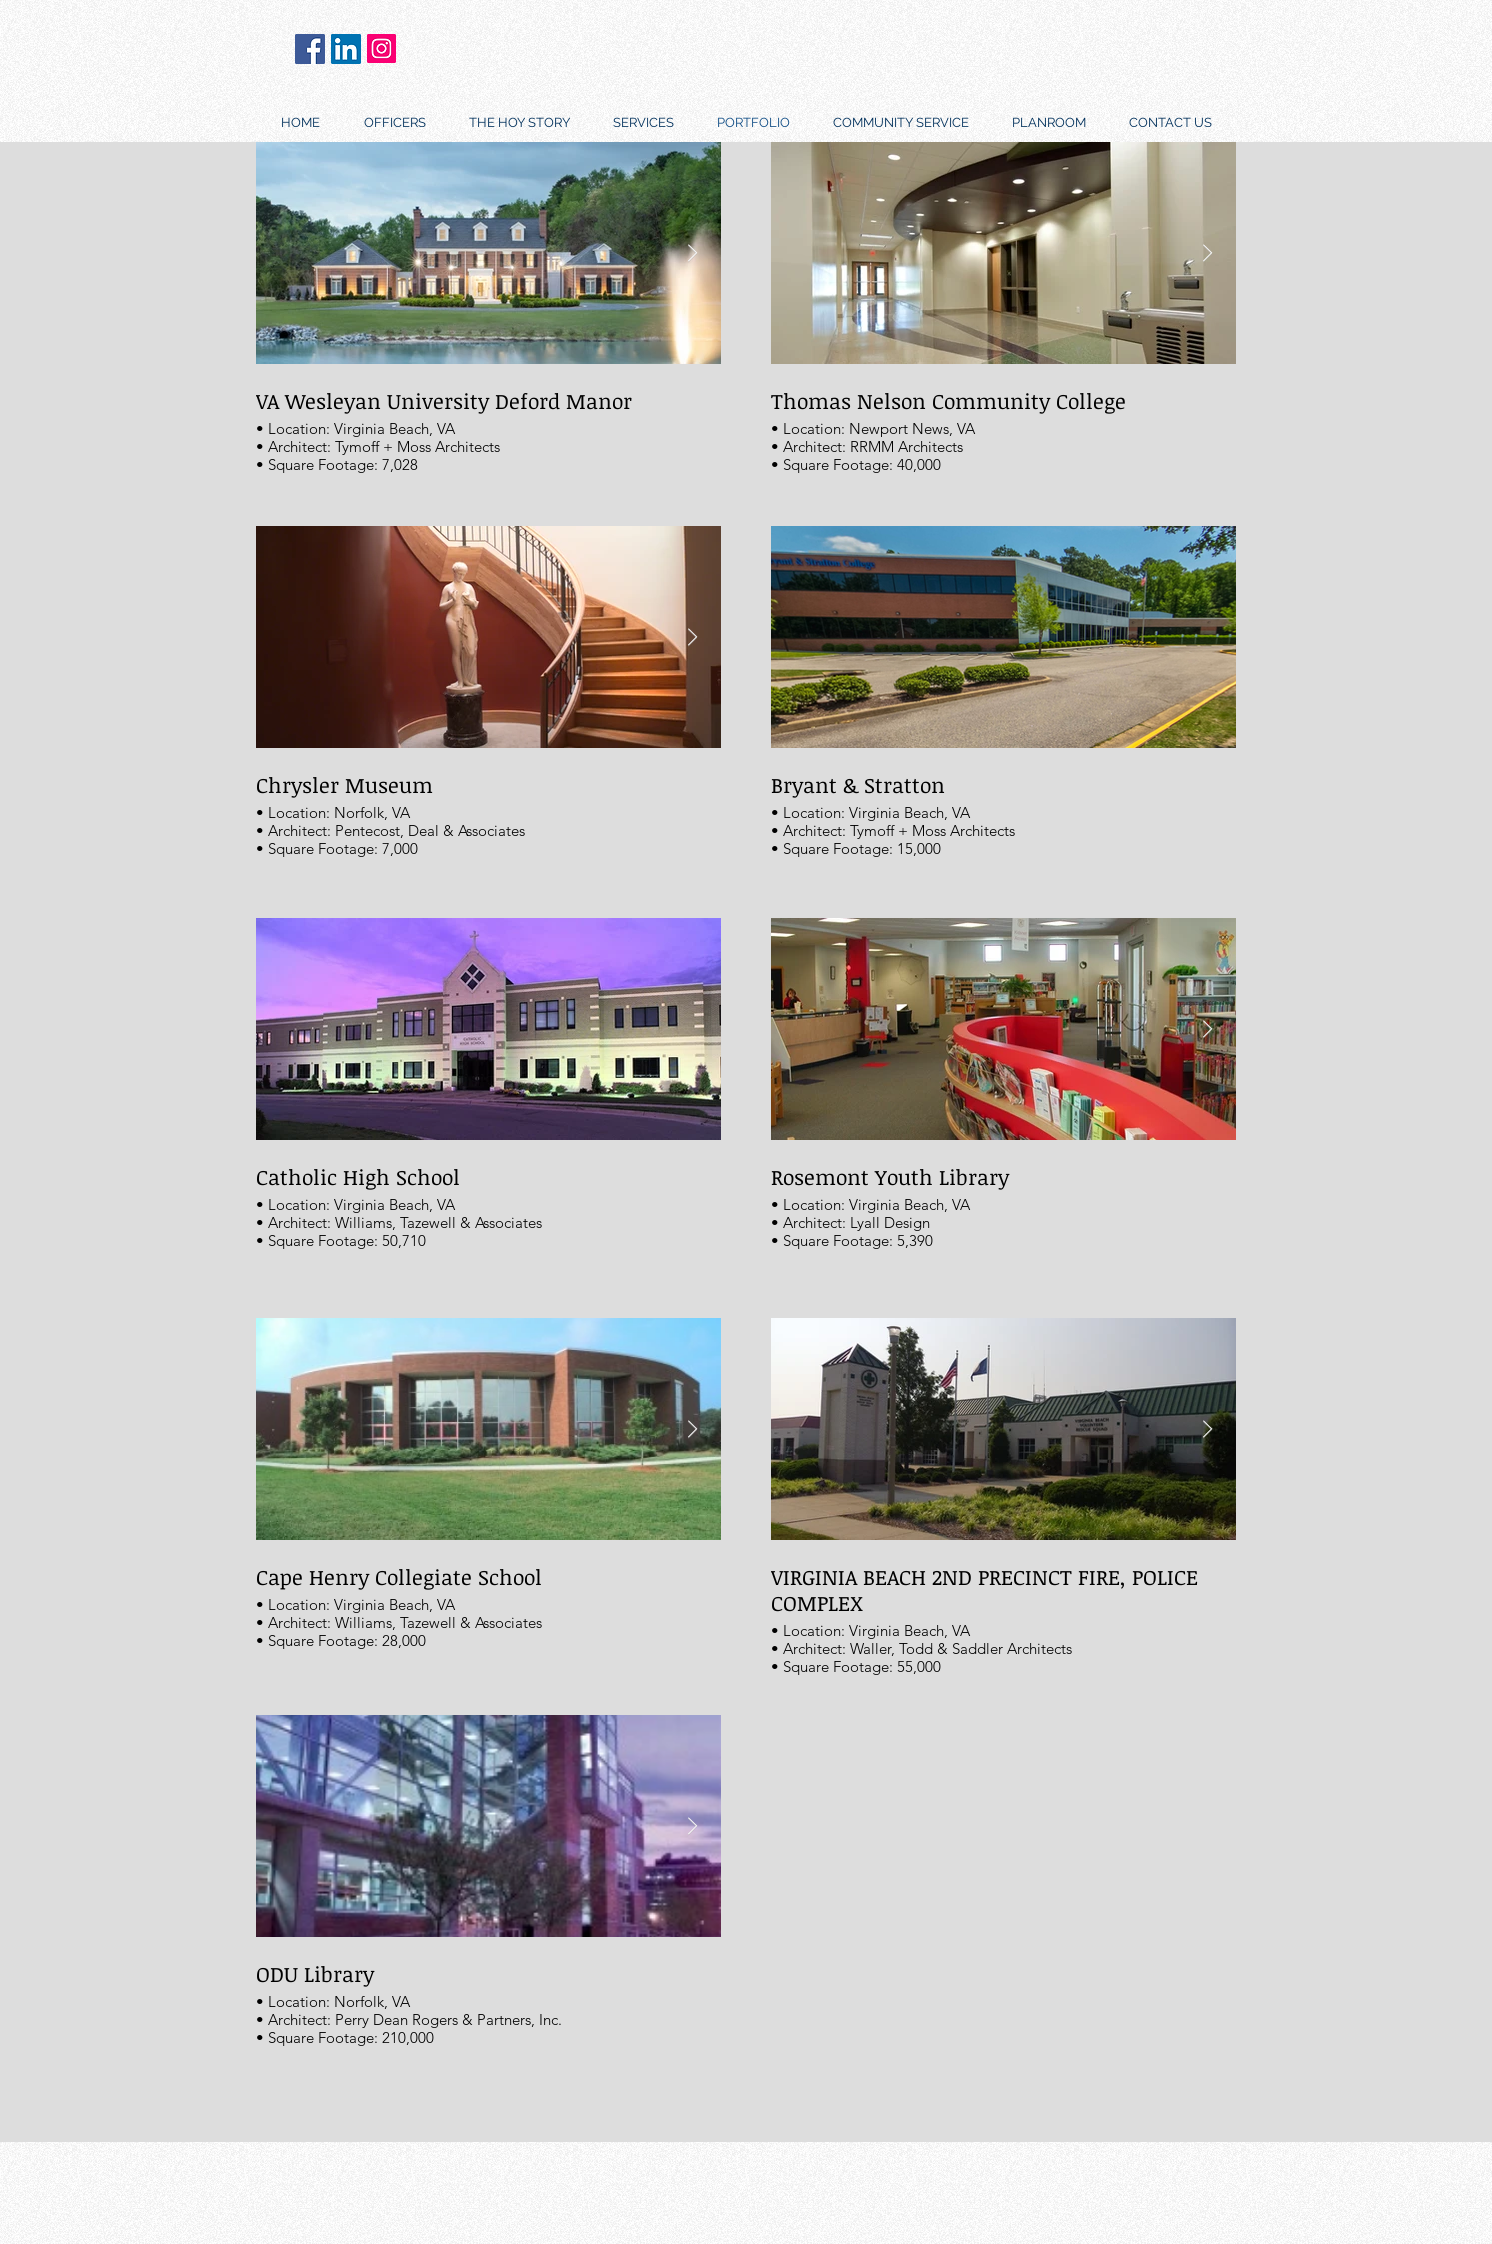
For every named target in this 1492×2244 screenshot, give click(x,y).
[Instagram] (381, 48)
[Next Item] (692, 637)
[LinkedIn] (346, 49)
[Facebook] (310, 49)
